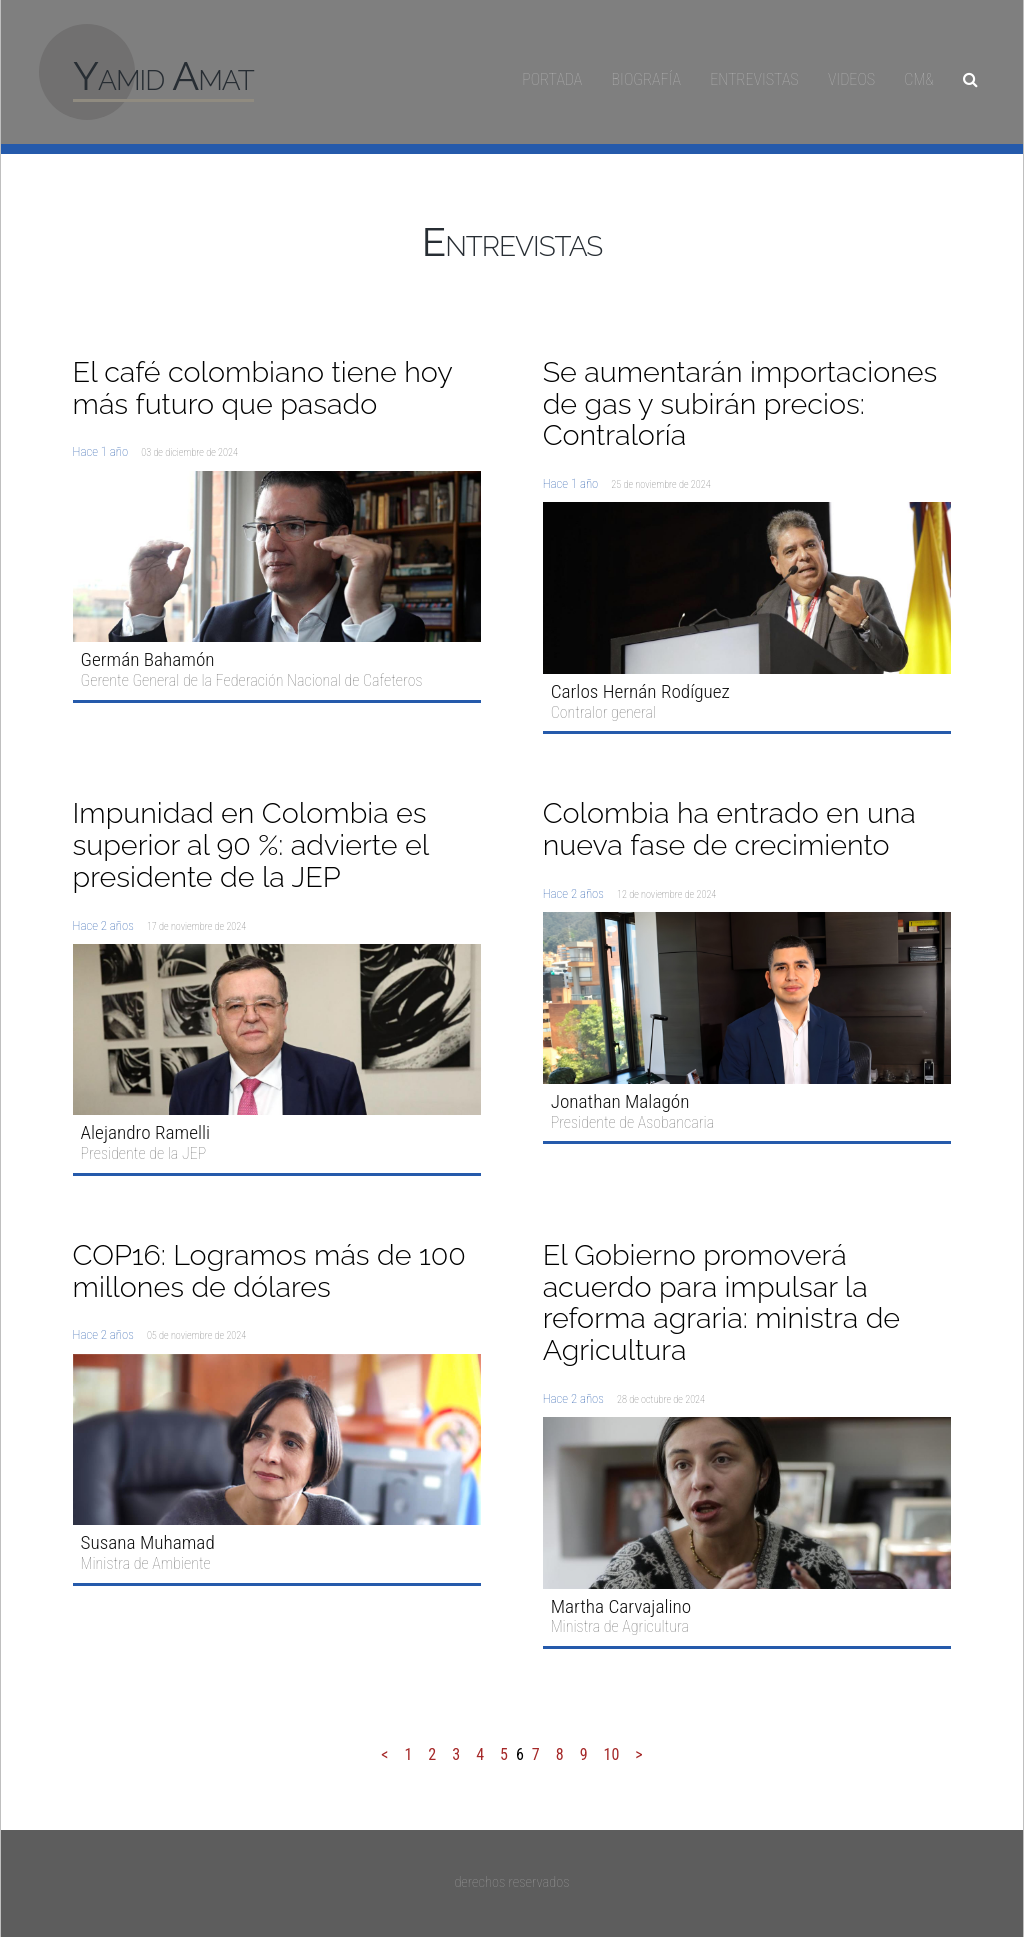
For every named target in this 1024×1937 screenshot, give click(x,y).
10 (612, 1754)
